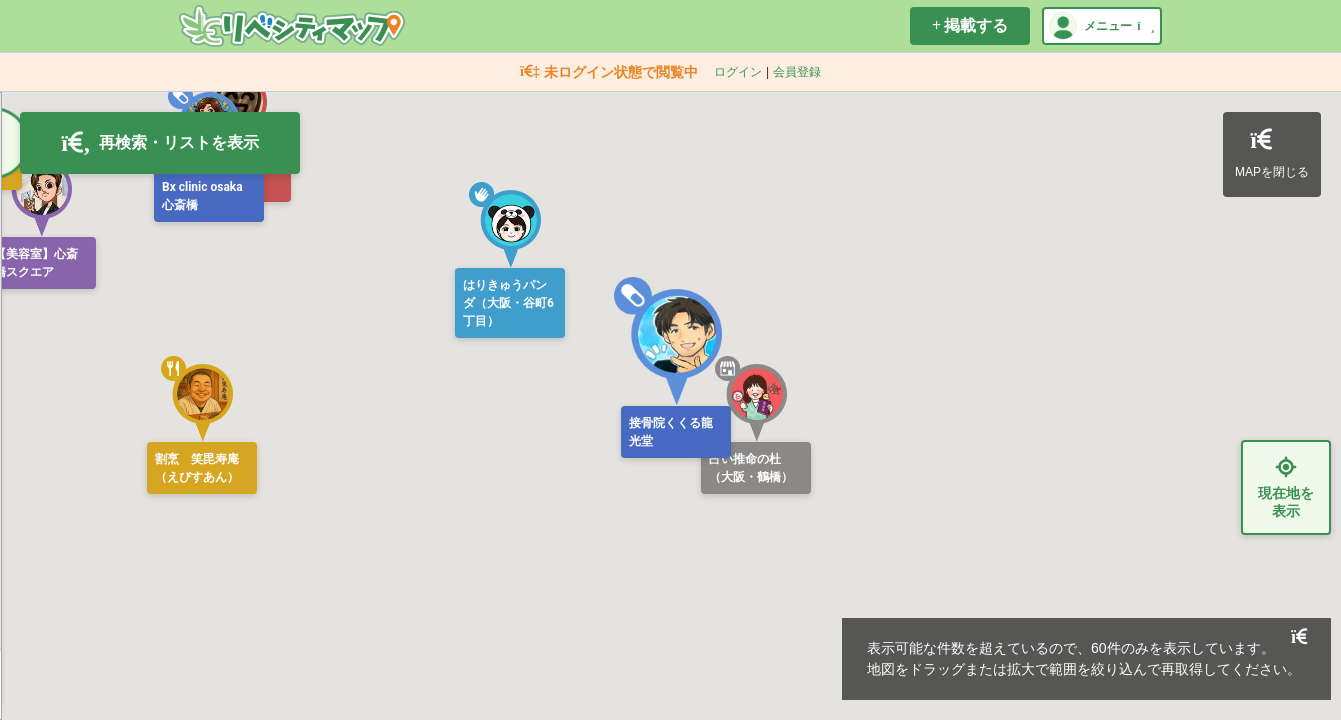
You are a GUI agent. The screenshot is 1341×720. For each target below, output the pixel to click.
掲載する (970, 25)
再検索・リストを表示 (160, 143)
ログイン (738, 72)
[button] (671, 341)
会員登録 (797, 72)
